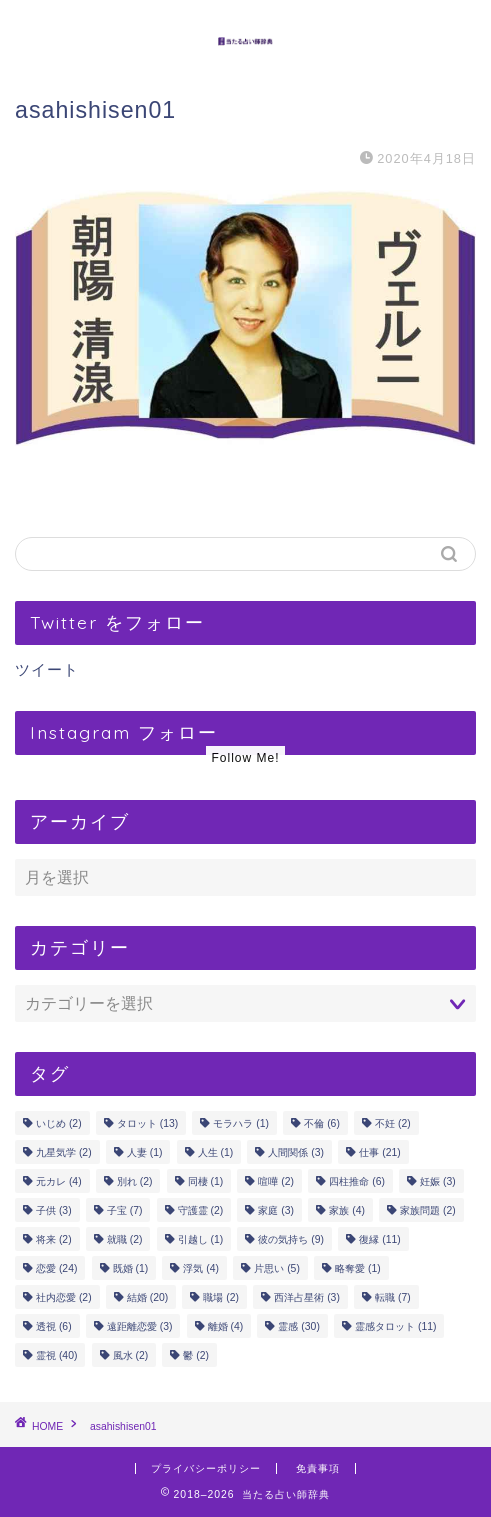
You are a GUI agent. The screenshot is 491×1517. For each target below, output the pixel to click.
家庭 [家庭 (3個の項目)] (276, 1210)
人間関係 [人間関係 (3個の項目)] (296, 1152)
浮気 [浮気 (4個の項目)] (201, 1268)
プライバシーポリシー (206, 1468)
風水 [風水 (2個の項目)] (131, 1355)
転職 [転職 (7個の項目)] (393, 1297)
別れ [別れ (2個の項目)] (135, 1181)
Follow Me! (245, 758)
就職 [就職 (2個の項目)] (125, 1239)
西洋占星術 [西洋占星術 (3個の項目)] (307, 1297)
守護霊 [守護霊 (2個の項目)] (201, 1210)
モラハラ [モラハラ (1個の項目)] (241, 1123)
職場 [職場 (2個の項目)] (221, 1297)
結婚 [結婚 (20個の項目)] (147, 1297)
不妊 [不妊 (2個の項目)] (393, 1123)
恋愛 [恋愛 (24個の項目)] (56, 1268)
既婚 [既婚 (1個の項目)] (131, 1268)
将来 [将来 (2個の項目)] (54, 1239)
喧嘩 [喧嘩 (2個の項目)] (276, 1181)
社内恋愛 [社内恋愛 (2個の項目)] (64, 1297)
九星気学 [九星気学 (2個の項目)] (64, 1152)
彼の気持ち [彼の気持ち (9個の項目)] (291, 1239)
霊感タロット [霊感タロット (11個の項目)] (395, 1326)
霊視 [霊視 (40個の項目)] (56, 1355)
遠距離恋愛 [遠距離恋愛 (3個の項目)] (140, 1326)
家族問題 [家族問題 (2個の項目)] (428, 1210)
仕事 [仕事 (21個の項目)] (379, 1152)
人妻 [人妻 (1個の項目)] (145, 1152)
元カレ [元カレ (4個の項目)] (59, 1181)
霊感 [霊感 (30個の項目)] (298, 1326)
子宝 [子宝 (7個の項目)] (125, 1210)
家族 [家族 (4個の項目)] (347, 1210)
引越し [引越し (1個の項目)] (201, 1239)
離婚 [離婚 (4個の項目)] (226, 1326)
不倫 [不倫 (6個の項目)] (322, 1123)
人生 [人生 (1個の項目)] (216, 1152)
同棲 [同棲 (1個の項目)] (206, 1181)
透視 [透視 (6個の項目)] (54, 1326)
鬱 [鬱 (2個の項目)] (196, 1355)
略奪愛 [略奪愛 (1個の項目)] (358, 1268)
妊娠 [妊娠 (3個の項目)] (438, 1181)
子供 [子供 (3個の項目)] (54, 1210)
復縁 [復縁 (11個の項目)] (379, 1239)
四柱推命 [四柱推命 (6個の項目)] (357, 1181)
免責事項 (318, 1468)
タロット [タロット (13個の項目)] (147, 1123)
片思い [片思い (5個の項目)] (277, 1268)
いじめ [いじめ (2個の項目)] (59, 1123)
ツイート (47, 669)
